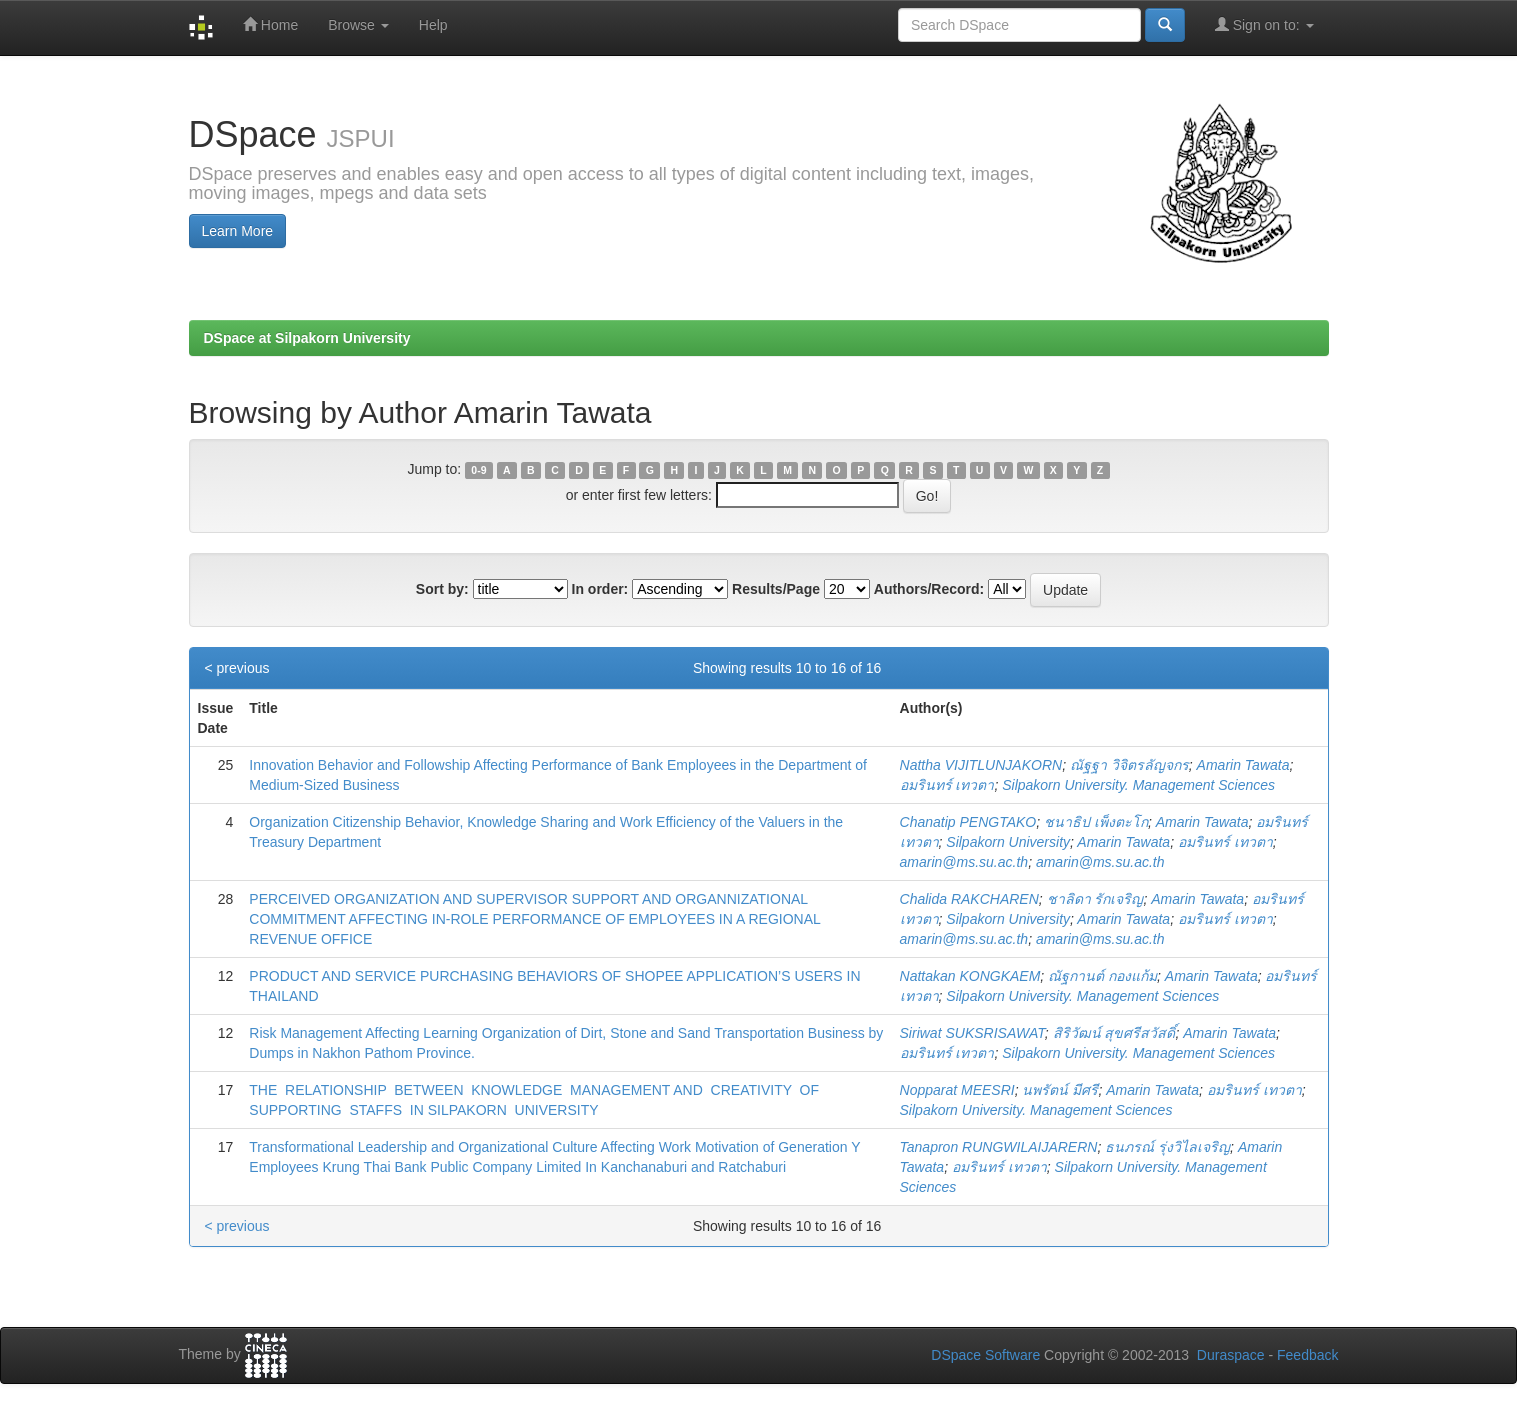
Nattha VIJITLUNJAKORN (981, 765)
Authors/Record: (929, 589)
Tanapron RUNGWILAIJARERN (999, 1147)
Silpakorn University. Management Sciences (1138, 785)
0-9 (478, 470)
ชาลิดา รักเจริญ (1095, 899)
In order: (600, 589)
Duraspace (1231, 1355)
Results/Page (776, 589)
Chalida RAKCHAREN (969, 899)
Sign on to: (1264, 24)
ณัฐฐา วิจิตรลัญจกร (1129, 765)
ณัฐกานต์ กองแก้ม (1102, 976)
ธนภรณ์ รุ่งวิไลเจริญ (1167, 1147)
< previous (237, 668)
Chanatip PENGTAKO (968, 822)
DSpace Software (985, 1355)
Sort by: (442, 589)
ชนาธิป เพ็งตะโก (1096, 822)
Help (433, 25)
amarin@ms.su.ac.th (964, 862)
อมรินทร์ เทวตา (947, 785)
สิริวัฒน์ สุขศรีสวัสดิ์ (1114, 1033)
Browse (358, 25)
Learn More (238, 231)
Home (270, 24)
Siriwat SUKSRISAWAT (972, 1033)
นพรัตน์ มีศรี (1060, 1090)
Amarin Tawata (1243, 765)
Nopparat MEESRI (957, 1090)
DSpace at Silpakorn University (307, 338)
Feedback (1307, 1355)
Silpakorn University (1008, 842)
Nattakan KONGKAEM (970, 976)
